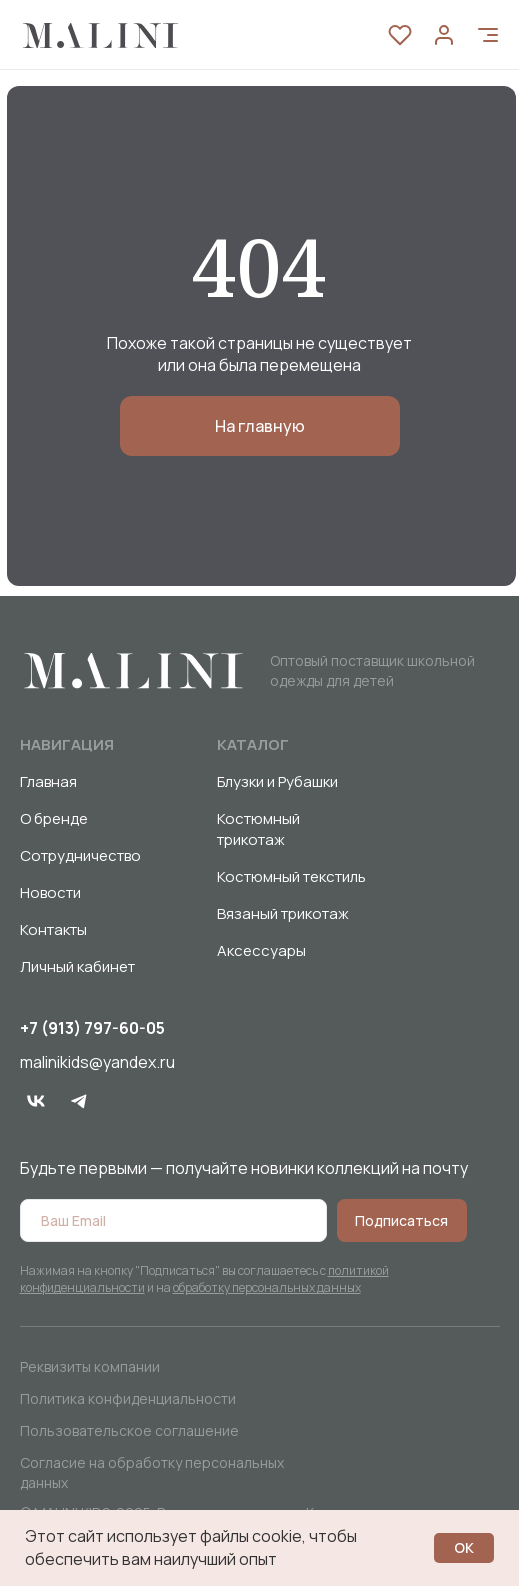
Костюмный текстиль (291, 876)
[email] (173, 1220)
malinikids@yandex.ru (97, 1062)
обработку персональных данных (267, 1287)
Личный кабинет (77, 966)
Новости (50, 892)
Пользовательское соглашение (129, 1430)
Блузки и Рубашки (277, 781)
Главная (48, 781)
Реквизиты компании (90, 1366)
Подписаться (401, 1220)
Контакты (53, 929)
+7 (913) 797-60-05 (92, 1028)
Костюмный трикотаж (258, 829)
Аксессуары (261, 950)
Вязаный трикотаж (283, 913)
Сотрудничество (80, 855)
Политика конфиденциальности (128, 1398)
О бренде (54, 818)
